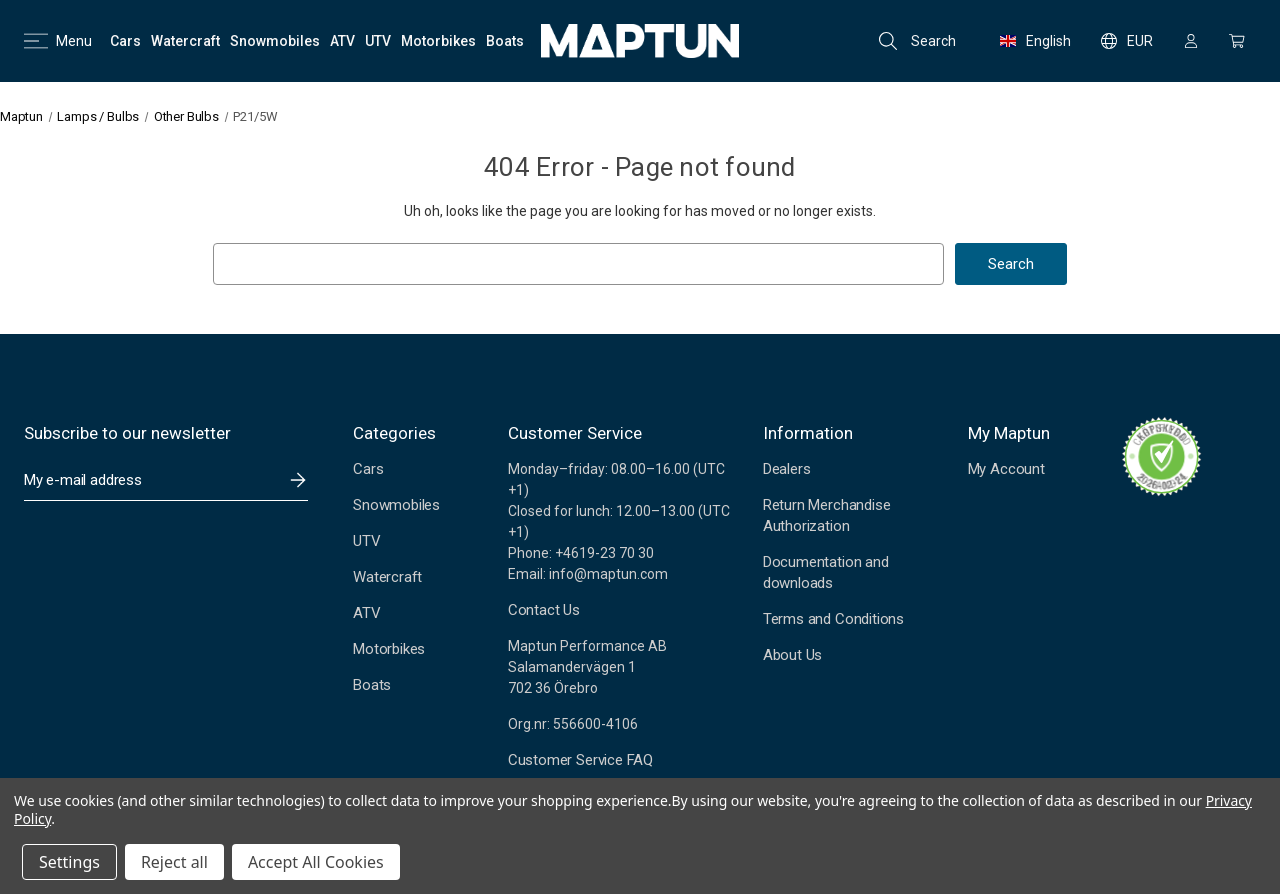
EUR (1127, 41)
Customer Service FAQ (580, 760)
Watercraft (387, 577)
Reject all (174, 862)
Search (917, 41)
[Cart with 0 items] (1237, 41)
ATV (366, 613)
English (1035, 41)
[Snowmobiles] (275, 41)
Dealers (787, 469)
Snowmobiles (396, 505)
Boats (372, 685)
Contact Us (544, 610)
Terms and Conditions (833, 619)
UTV (366, 541)
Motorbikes (389, 649)
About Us (792, 655)
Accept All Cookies (316, 862)
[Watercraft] (185, 41)
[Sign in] (1191, 41)
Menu (58, 41)
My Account (1006, 469)
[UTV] (378, 41)
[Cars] (125, 41)
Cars (368, 469)
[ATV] (342, 41)
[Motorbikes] (438, 41)
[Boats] (505, 41)
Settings (69, 862)
